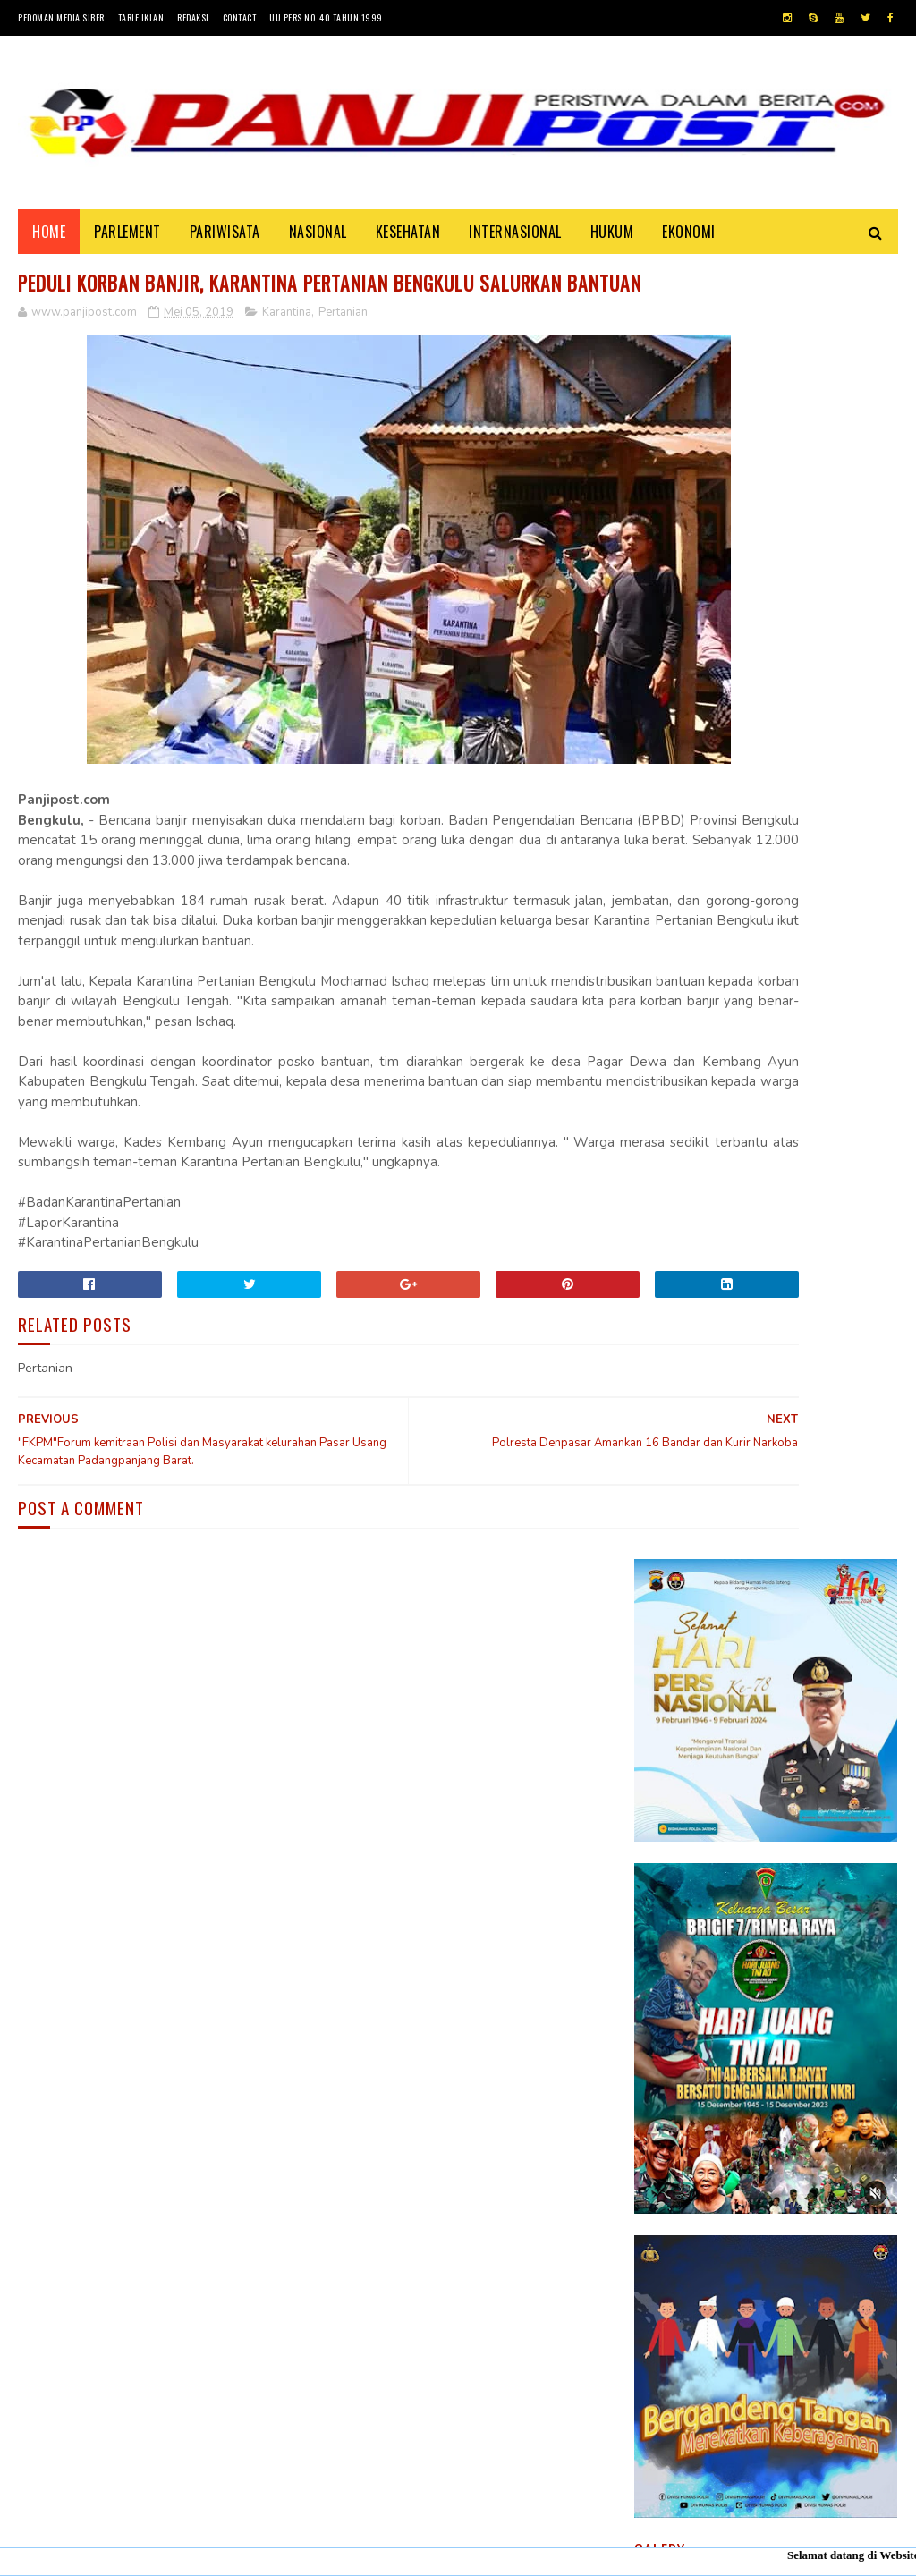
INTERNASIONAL (515, 243)
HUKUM (612, 243)
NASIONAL (318, 243)
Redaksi (193, 17)
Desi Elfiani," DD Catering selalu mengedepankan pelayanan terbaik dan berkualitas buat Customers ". (757, 2007)
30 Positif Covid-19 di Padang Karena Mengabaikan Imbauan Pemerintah (808, 1717)
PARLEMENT (127, 243)
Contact (240, 17)
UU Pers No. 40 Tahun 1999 (326, 17)
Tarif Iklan (141, 17)
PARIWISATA (225, 243)
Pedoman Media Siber (61, 17)
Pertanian (343, 360)
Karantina (286, 360)
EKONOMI (689, 243)
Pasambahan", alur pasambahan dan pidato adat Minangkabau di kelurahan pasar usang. (815, 1816)
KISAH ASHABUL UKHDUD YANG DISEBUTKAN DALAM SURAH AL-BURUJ (811, 1906)
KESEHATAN (408, 243)
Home (48, 243)
